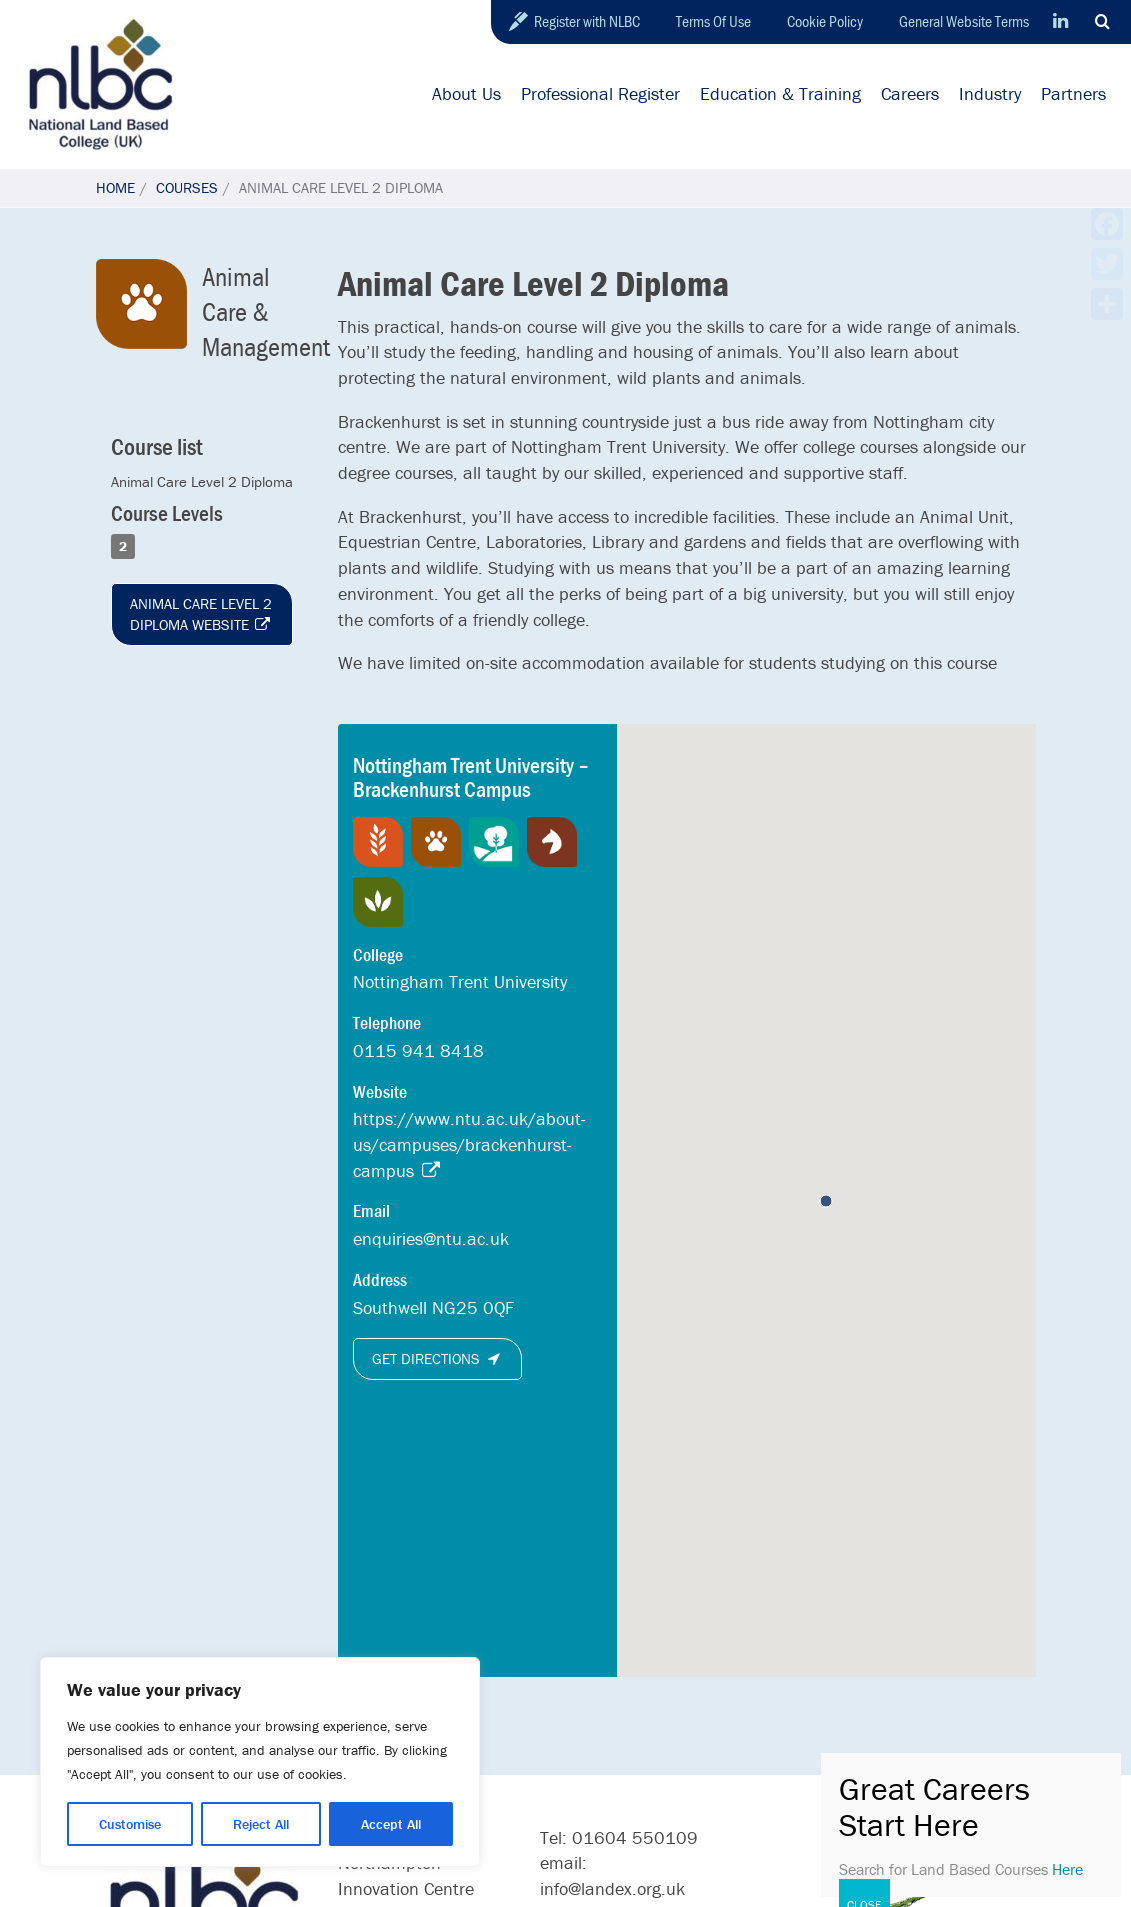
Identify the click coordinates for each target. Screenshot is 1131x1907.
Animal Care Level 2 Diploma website (201, 614)
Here (1067, 1869)
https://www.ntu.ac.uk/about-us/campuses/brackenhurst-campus (469, 1144)
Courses (187, 187)
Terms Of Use (713, 21)
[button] (826, 1201)
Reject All (261, 1824)
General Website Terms (964, 21)
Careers (910, 93)
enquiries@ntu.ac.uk (431, 1238)
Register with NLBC (587, 21)
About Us (466, 93)
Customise (130, 1824)
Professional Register (600, 93)
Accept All (391, 1824)
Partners (1073, 93)
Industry (990, 93)
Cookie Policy (825, 21)
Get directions (437, 1358)
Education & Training (780, 93)
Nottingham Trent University (460, 981)
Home (115, 187)
